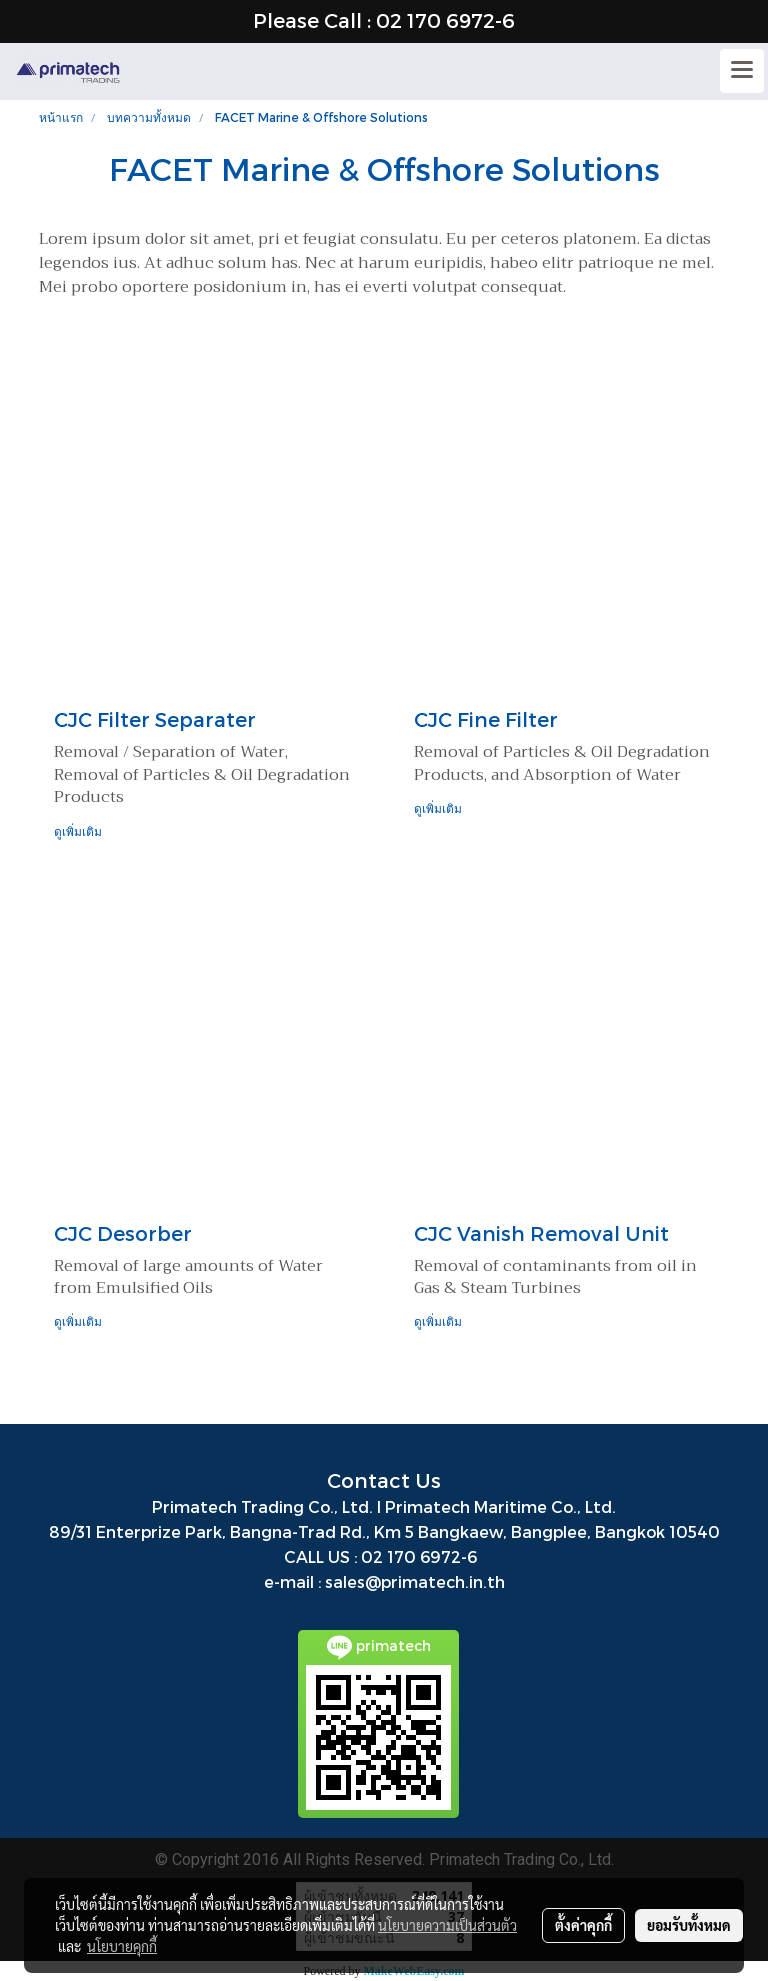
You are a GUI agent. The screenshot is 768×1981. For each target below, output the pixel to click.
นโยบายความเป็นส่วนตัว (447, 1925)
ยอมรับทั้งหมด (689, 1925)
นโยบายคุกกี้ (122, 1946)
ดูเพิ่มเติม (79, 831)
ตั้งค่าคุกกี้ (583, 1925)
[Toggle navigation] (742, 71)
